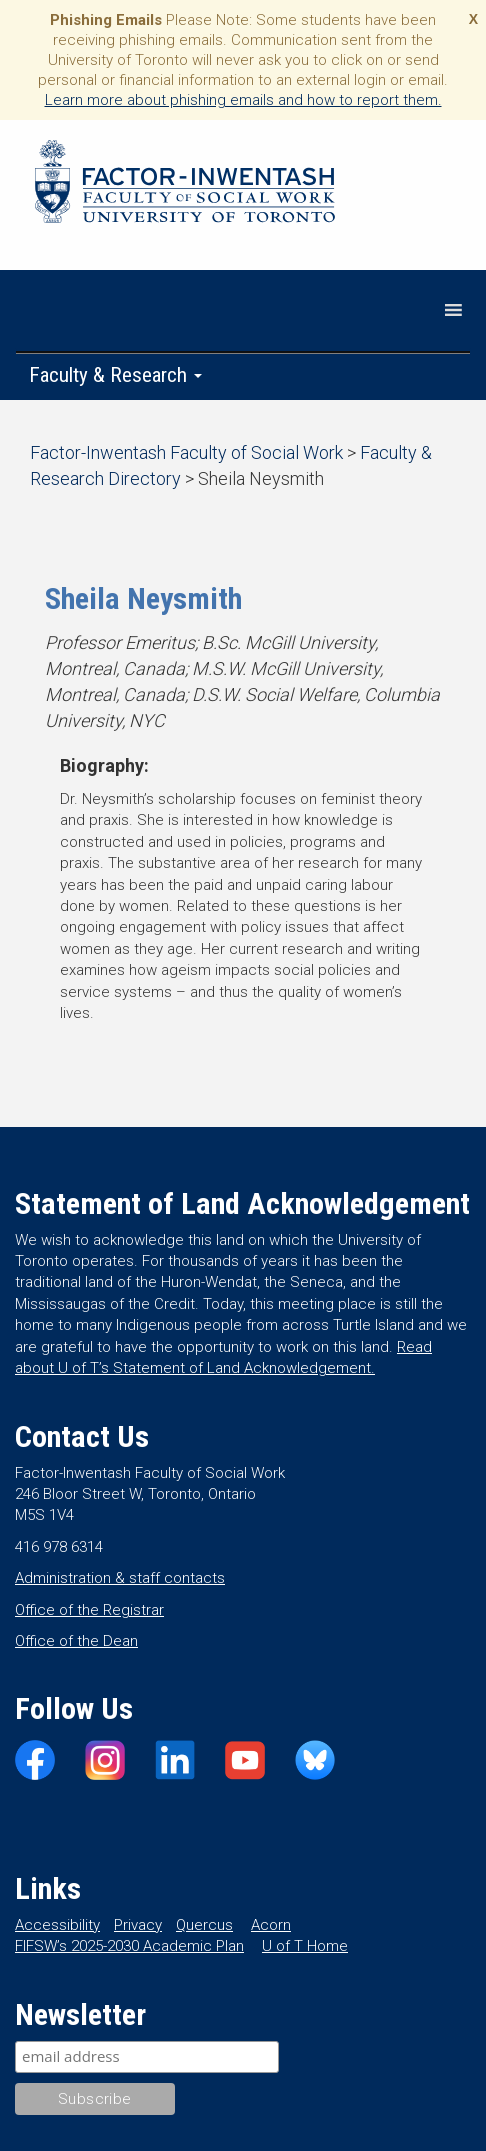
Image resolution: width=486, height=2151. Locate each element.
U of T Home (305, 1946)
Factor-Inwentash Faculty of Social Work (185, 185)
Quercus (204, 1925)
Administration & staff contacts (120, 1578)
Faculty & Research (115, 375)
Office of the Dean (76, 1641)
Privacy (138, 1925)
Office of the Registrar (89, 1610)
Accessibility (57, 1925)
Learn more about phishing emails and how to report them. (243, 100)
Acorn (271, 1925)
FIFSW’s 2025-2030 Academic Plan (129, 1946)
